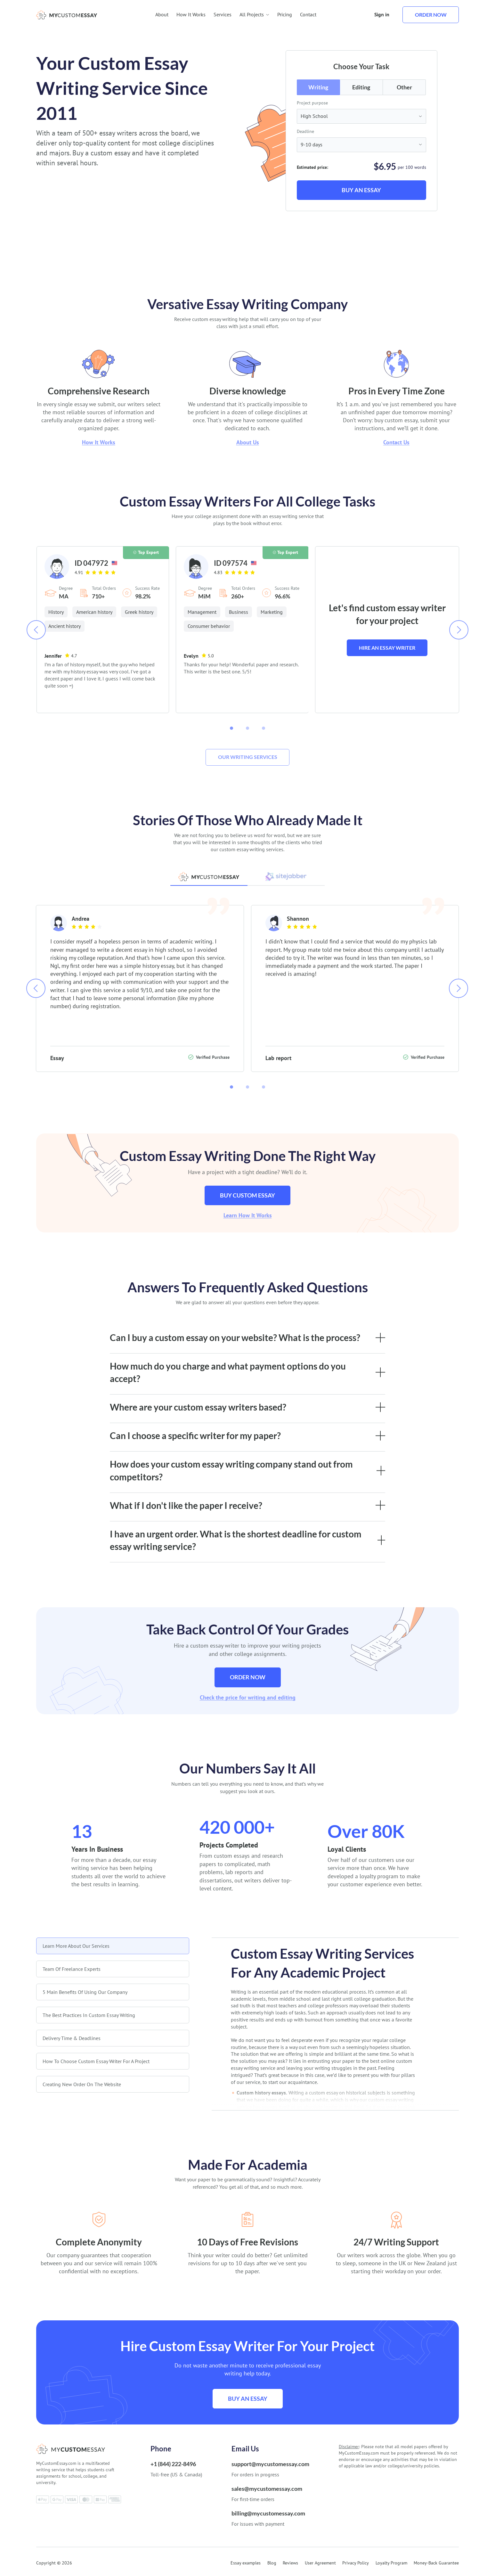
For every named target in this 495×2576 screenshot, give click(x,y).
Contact (308, 14)
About (161, 14)
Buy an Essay (361, 189)
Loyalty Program (391, 2563)
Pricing (284, 14)
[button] (231, 728)
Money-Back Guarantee (436, 2563)
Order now (431, 15)
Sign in (381, 14)
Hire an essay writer (387, 648)
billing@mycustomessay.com (268, 2513)
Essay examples (246, 2563)
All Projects (254, 14)
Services (222, 14)
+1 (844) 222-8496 (173, 2463)
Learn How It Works (247, 1215)
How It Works (191, 14)
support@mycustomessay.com (270, 2463)
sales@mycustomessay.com (266, 2488)
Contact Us (396, 442)
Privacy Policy (355, 2563)
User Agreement (320, 2563)
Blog (271, 2563)
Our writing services (247, 757)
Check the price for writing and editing (248, 1697)
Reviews (290, 2563)
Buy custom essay (247, 1195)
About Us (247, 442)
